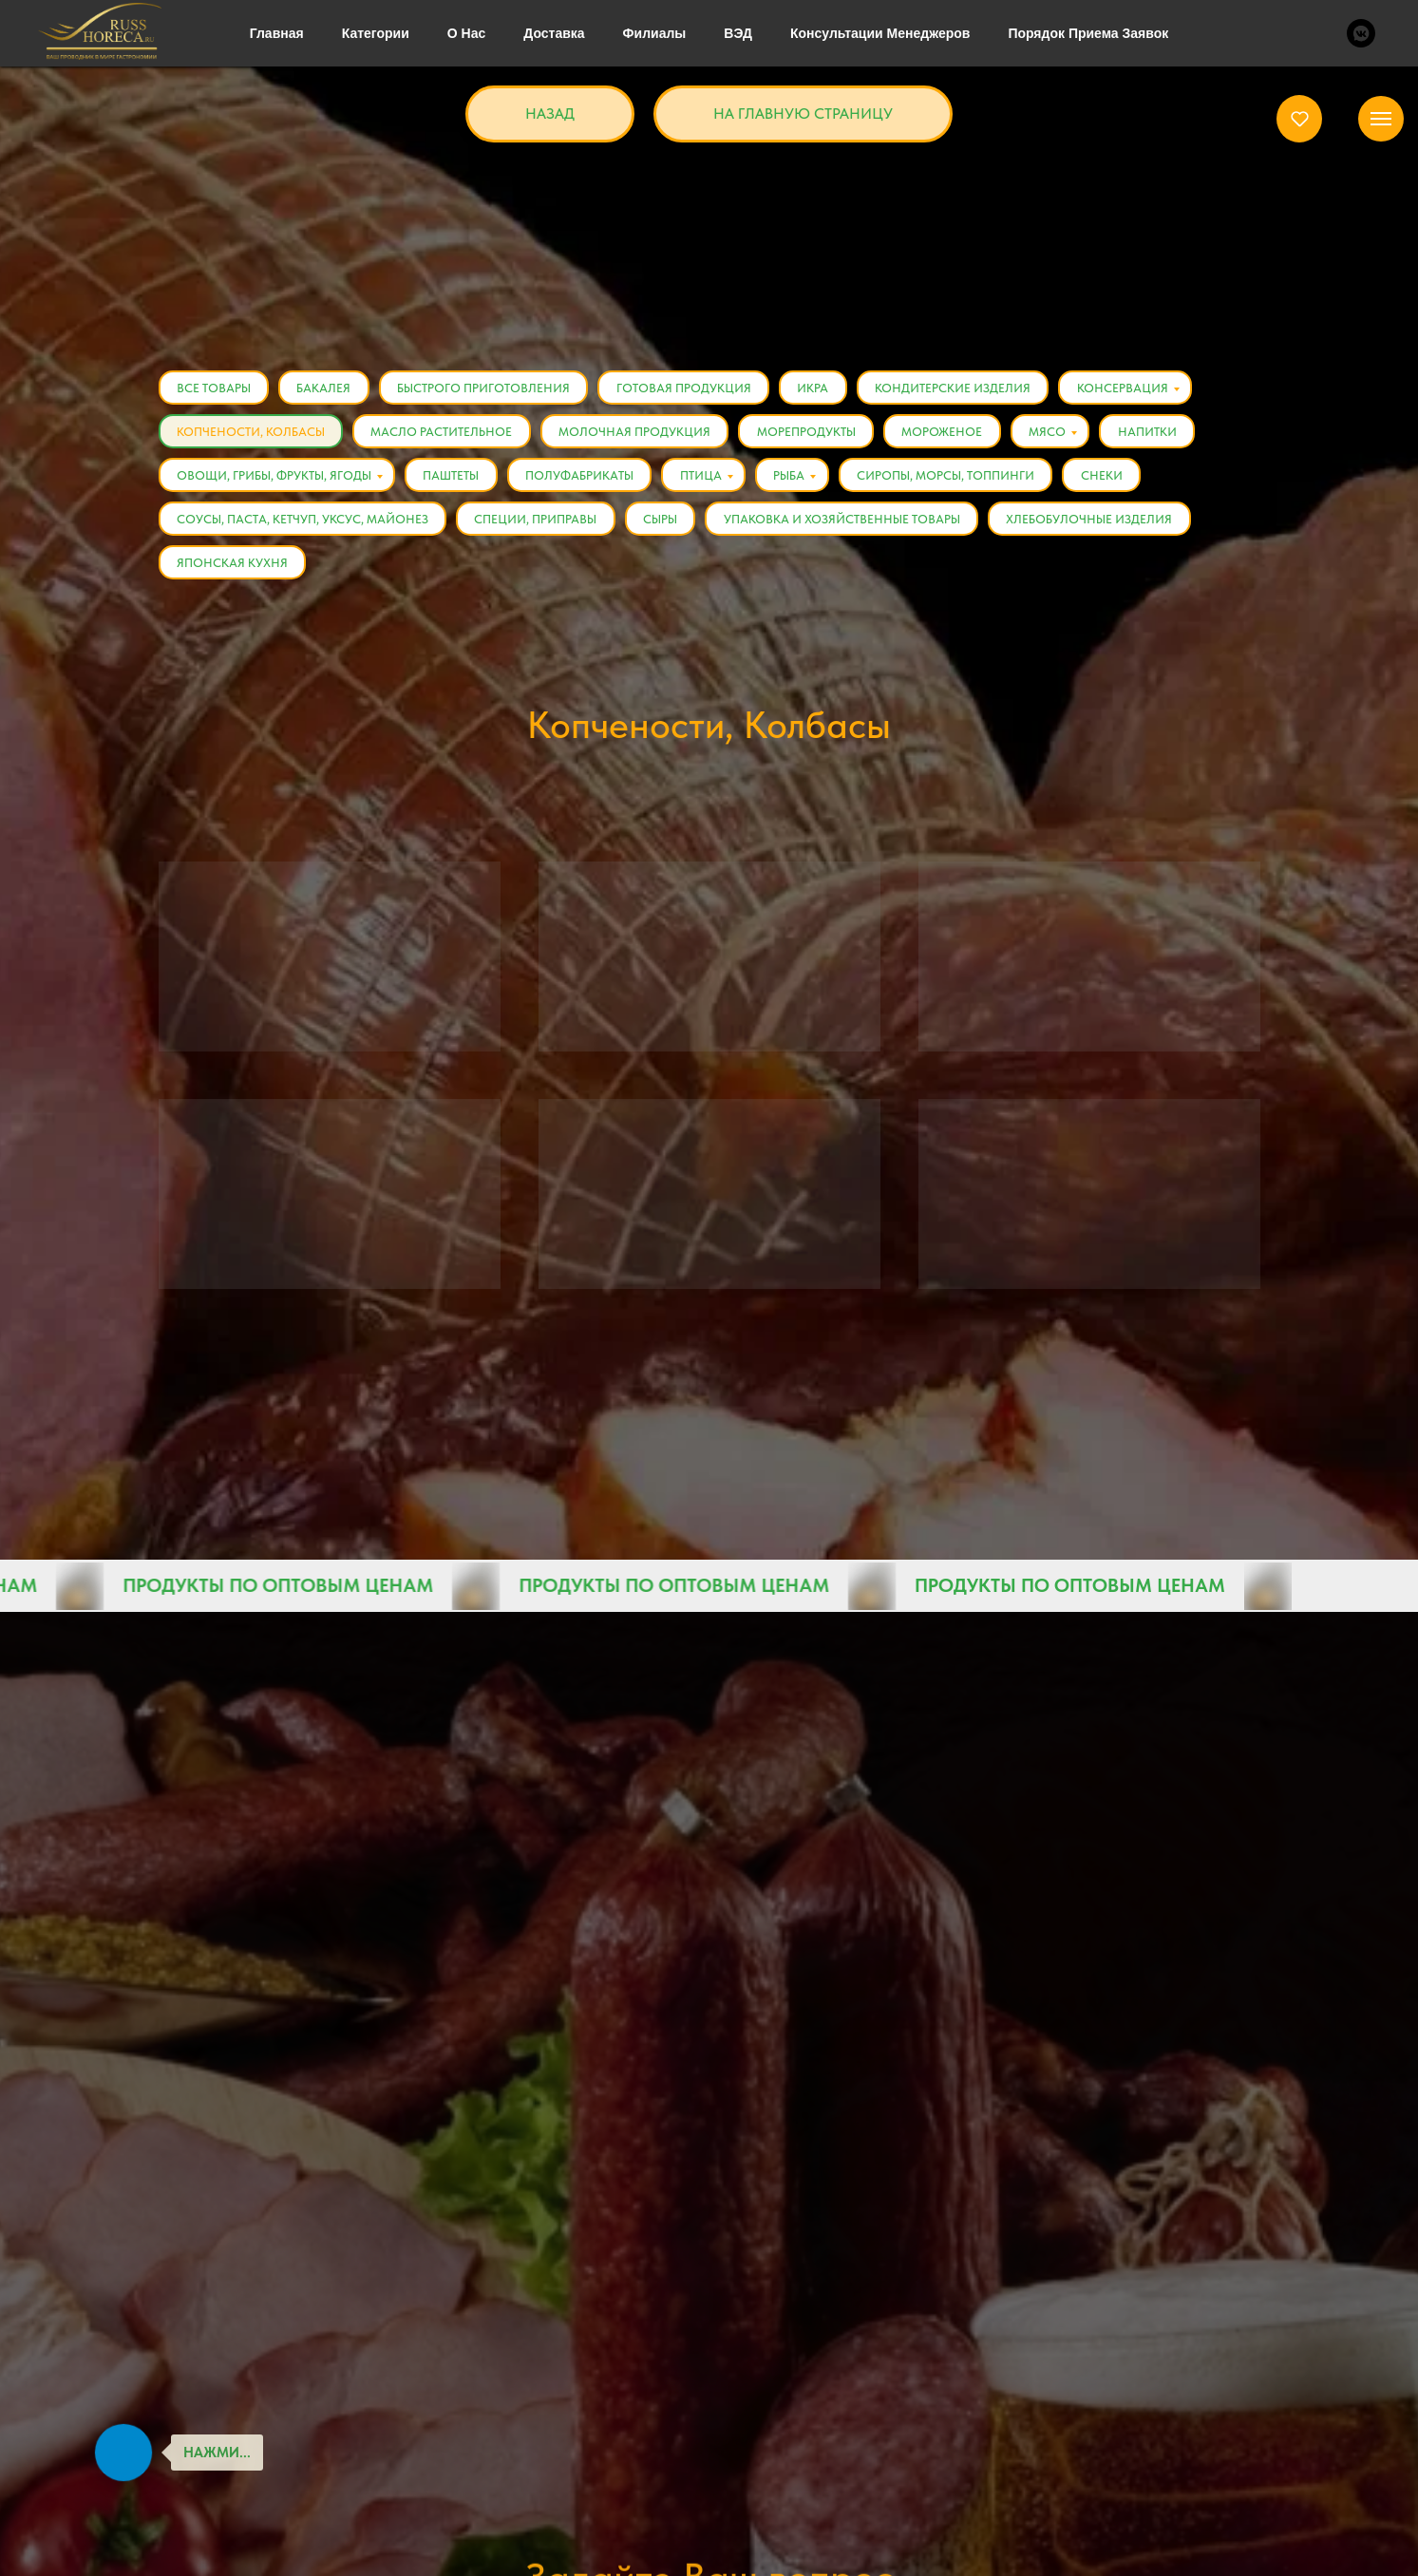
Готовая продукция (688, 388)
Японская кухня (233, 566)
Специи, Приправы (538, 522)
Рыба (795, 477)
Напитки (1155, 433)
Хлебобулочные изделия (1095, 522)
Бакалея (326, 388)
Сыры (664, 522)
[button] (1300, 118)
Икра (819, 388)
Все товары (215, 388)
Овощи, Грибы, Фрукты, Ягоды (275, 477)
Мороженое (948, 433)
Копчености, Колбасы (252, 433)
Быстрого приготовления (487, 388)
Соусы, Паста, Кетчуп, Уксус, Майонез (303, 522)
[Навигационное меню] (1381, 118)
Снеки (1110, 477)
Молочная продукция (638, 433)
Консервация (1131, 388)
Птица (706, 477)
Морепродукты (811, 433)
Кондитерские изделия (960, 388)
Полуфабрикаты (583, 477)
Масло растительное (444, 433)
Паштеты (453, 477)
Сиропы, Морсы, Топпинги (953, 477)
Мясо (1054, 433)
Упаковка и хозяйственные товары (846, 522)
